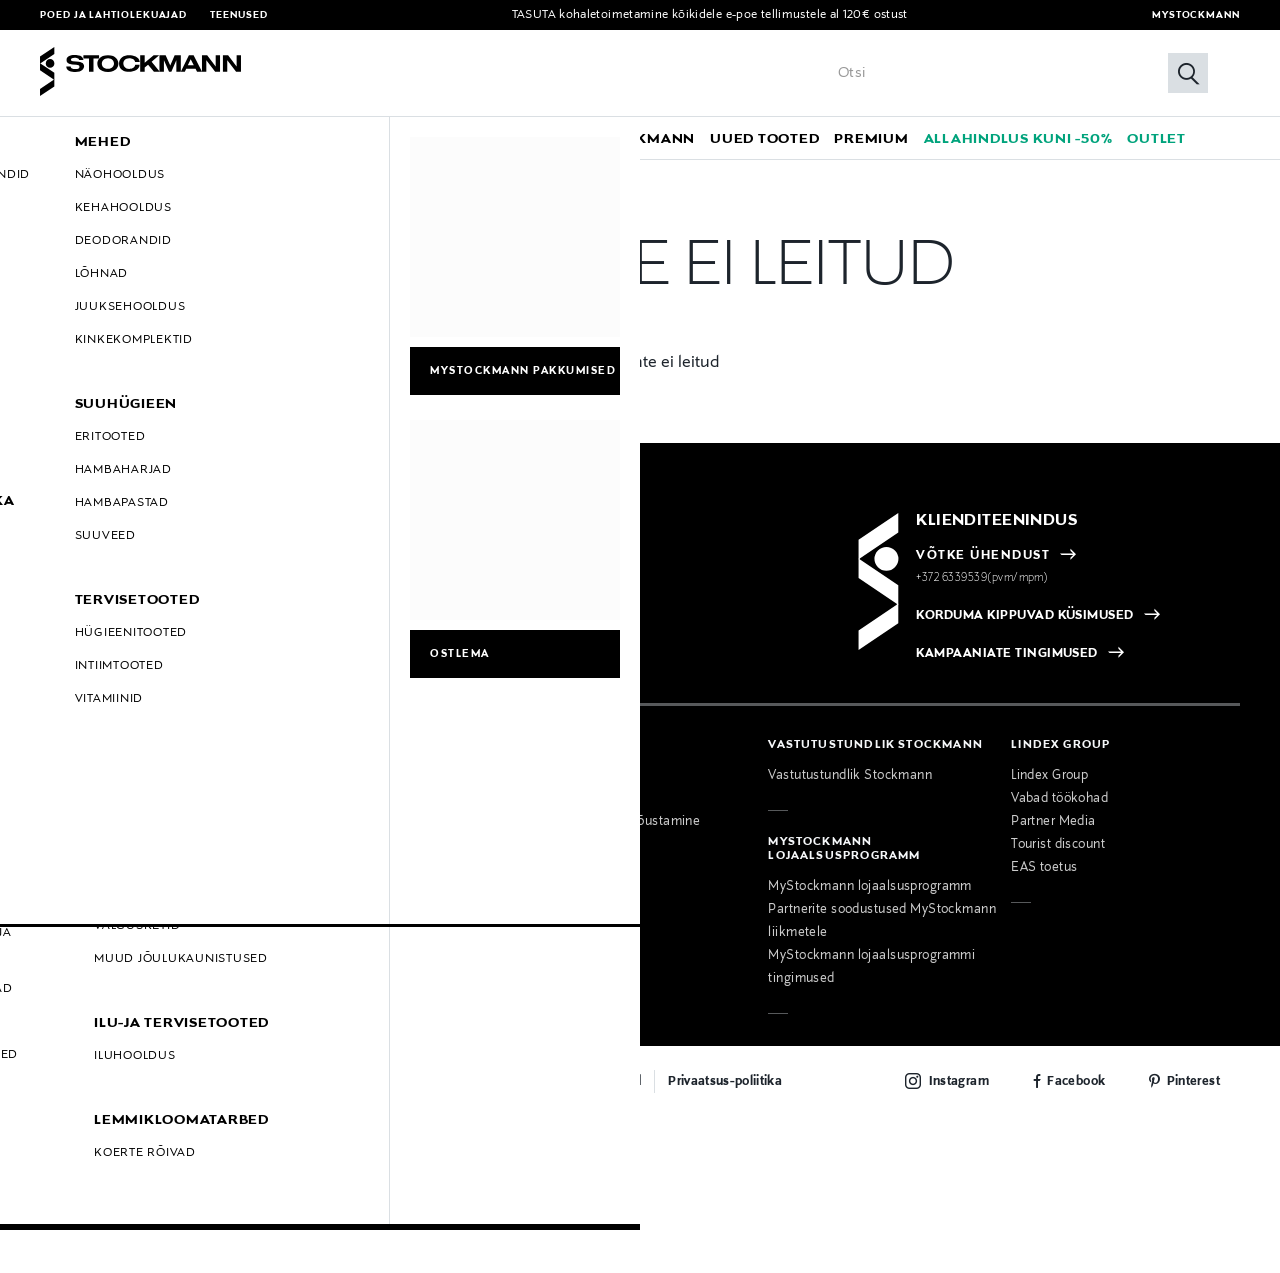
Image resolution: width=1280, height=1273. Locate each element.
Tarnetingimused (89, 784)
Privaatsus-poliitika (725, 1066)
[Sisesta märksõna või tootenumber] (1018, 73)
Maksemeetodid (88, 761)
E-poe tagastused (92, 807)
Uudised (307, 881)
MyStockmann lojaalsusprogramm (869, 872)
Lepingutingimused (96, 830)
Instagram (959, 1066)
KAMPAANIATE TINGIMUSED (1007, 639)
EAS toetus (1044, 853)
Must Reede (75, 876)
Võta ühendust (326, 761)
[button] (107, 138)
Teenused (238, 15)
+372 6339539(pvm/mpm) (982, 562)
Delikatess (314, 927)
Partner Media (1053, 807)
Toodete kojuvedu (579, 876)
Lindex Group (1049, 761)
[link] (514, 138)
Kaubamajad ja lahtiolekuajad (372, 858)
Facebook (1076, 1066)
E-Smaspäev (77, 899)
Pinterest (1193, 1066)
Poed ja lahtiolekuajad (113, 15)
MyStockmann (1196, 15)
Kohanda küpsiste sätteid (115, 922)
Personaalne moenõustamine (613, 807)
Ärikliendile (559, 784)
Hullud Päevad (84, 853)
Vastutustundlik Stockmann (850, 761)
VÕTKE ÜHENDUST (983, 540)
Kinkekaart (315, 904)
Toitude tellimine (575, 853)
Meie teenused (570, 761)
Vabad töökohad (1059, 784)
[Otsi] (1188, 73)
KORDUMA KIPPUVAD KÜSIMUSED (1024, 600)
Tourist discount (1058, 830)
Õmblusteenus (569, 830)
